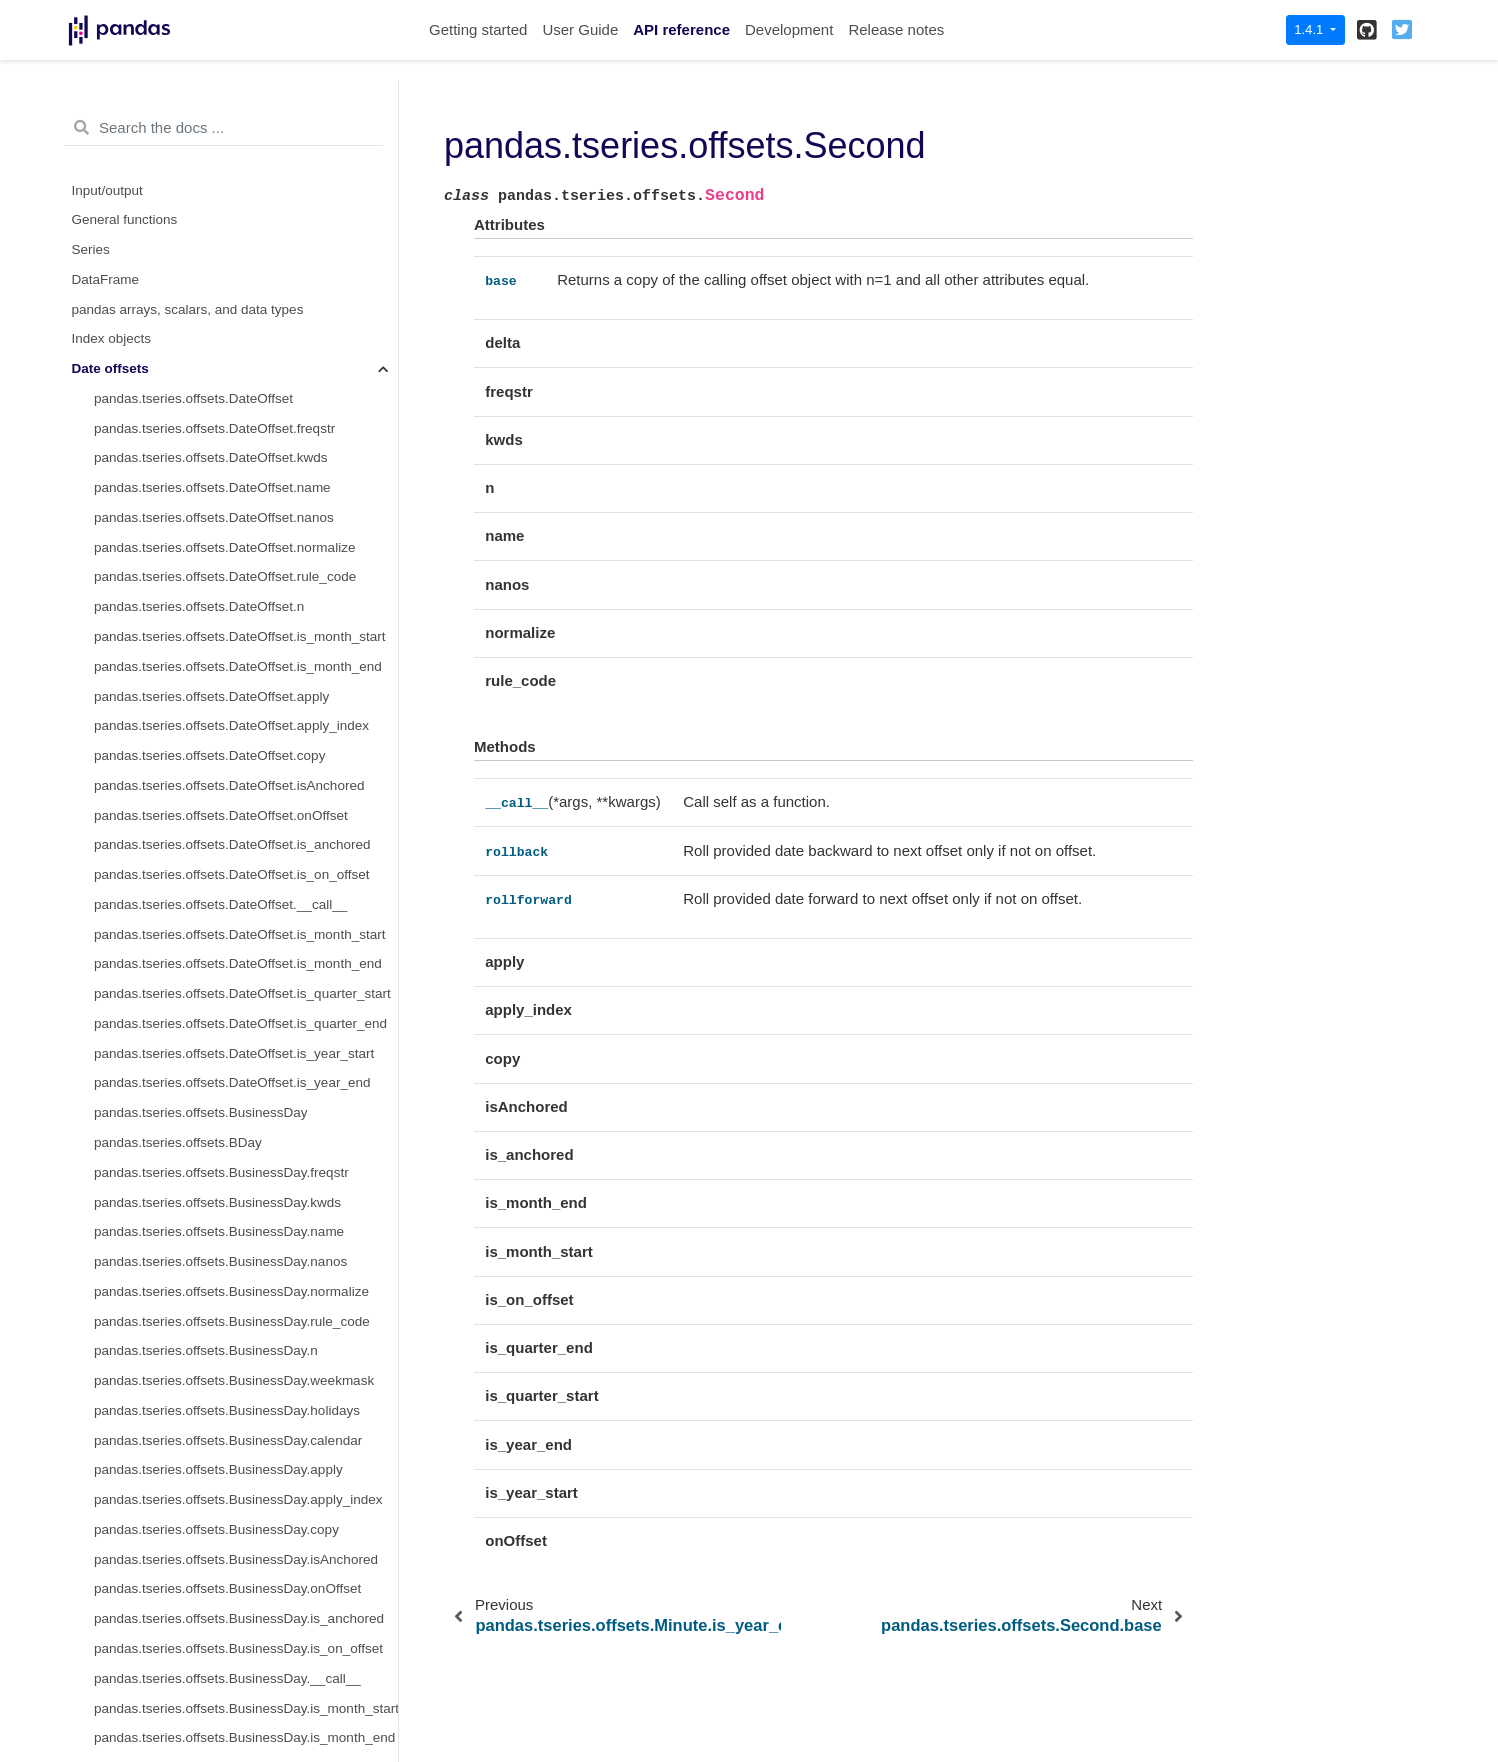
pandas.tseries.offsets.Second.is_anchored (223, 731)
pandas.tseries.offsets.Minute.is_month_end (226, 105)
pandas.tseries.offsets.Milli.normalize (204, 1237)
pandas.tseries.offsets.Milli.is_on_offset (211, 1445)
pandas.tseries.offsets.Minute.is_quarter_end (228, 165)
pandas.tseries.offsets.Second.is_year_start (225, 998)
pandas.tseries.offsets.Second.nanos (204, 522)
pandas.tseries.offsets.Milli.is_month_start (219, 1564)
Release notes (896, 29)
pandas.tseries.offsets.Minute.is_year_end (220, 224)
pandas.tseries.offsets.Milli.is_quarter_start (222, 1623)
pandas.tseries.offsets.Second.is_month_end (228, 909)
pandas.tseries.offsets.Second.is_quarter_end (231, 969)
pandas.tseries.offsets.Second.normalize (215, 552)
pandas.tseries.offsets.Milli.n (178, 1296)
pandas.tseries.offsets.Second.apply (202, 820)
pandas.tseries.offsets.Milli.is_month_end (217, 1594)
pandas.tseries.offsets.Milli (173, 1058)
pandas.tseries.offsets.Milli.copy (189, 1326)
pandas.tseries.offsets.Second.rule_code (216, 582)
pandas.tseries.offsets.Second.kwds (201, 463)
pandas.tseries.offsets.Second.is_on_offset (222, 760)
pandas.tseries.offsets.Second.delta (201, 403)
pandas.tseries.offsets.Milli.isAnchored (208, 1356)
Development (789, 29)
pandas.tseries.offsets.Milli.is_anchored (211, 1415)
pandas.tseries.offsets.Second (191, 254)
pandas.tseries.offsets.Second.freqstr (205, 433)
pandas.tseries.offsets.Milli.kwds (190, 1147)
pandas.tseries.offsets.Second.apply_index (222, 850)
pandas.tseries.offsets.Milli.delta (189, 1088)
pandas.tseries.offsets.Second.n (190, 611)
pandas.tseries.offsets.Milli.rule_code (204, 1266)
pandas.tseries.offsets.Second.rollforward (240, 373)
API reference (681, 29)
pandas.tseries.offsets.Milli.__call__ (200, 1475)
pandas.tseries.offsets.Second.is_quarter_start (233, 939)
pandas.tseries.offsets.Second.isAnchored (220, 671)
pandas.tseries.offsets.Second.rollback (232, 344)
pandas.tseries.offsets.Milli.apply (191, 1504)
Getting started (478, 29)
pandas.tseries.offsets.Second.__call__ (234, 314)
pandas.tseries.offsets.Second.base (224, 284)
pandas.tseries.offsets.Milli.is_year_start (213, 1683)
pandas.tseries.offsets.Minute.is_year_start (222, 195)
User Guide (580, 29)
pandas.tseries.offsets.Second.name (203, 492)
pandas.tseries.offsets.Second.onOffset (211, 701)
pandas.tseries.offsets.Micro (178, 1743)
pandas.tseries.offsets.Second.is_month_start (230, 879)
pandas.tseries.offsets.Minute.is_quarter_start (230, 135)
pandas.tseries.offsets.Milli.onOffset (200, 1385)
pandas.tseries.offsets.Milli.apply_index (211, 1534)
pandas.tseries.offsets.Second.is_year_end (223, 1028)
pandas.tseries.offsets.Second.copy (200, 641)
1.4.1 (1310, 29)
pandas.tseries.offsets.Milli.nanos (193, 1207)
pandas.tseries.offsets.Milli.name (192, 1177)
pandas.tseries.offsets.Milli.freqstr (194, 1117)
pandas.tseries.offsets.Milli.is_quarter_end (220, 1653)
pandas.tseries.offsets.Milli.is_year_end (211, 1713)
